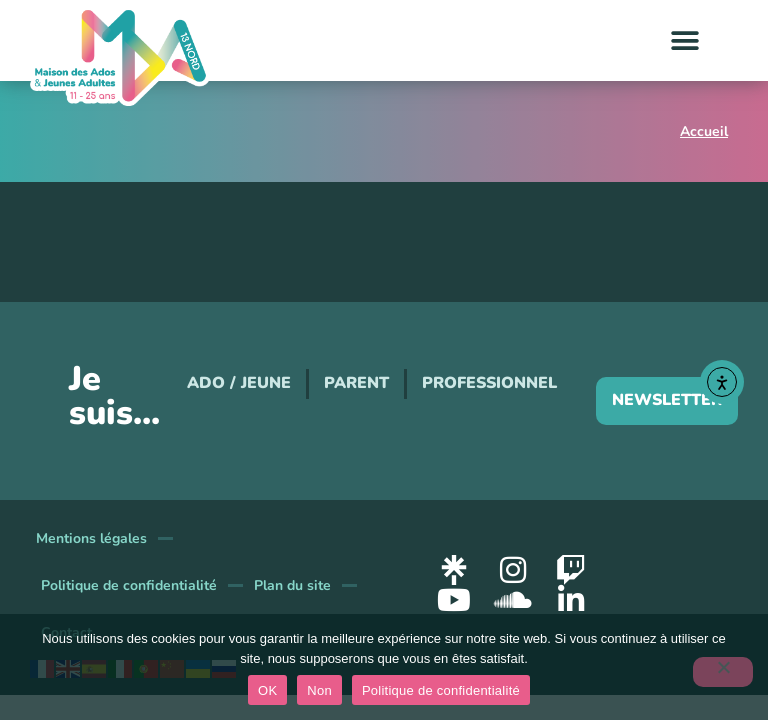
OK (267, 690)
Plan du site (292, 585)
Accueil (704, 131)
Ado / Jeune (239, 383)
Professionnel (489, 383)
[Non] (723, 672)
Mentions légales (91, 538)
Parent (356, 383)
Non (319, 690)
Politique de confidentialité (129, 585)
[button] (685, 40)
